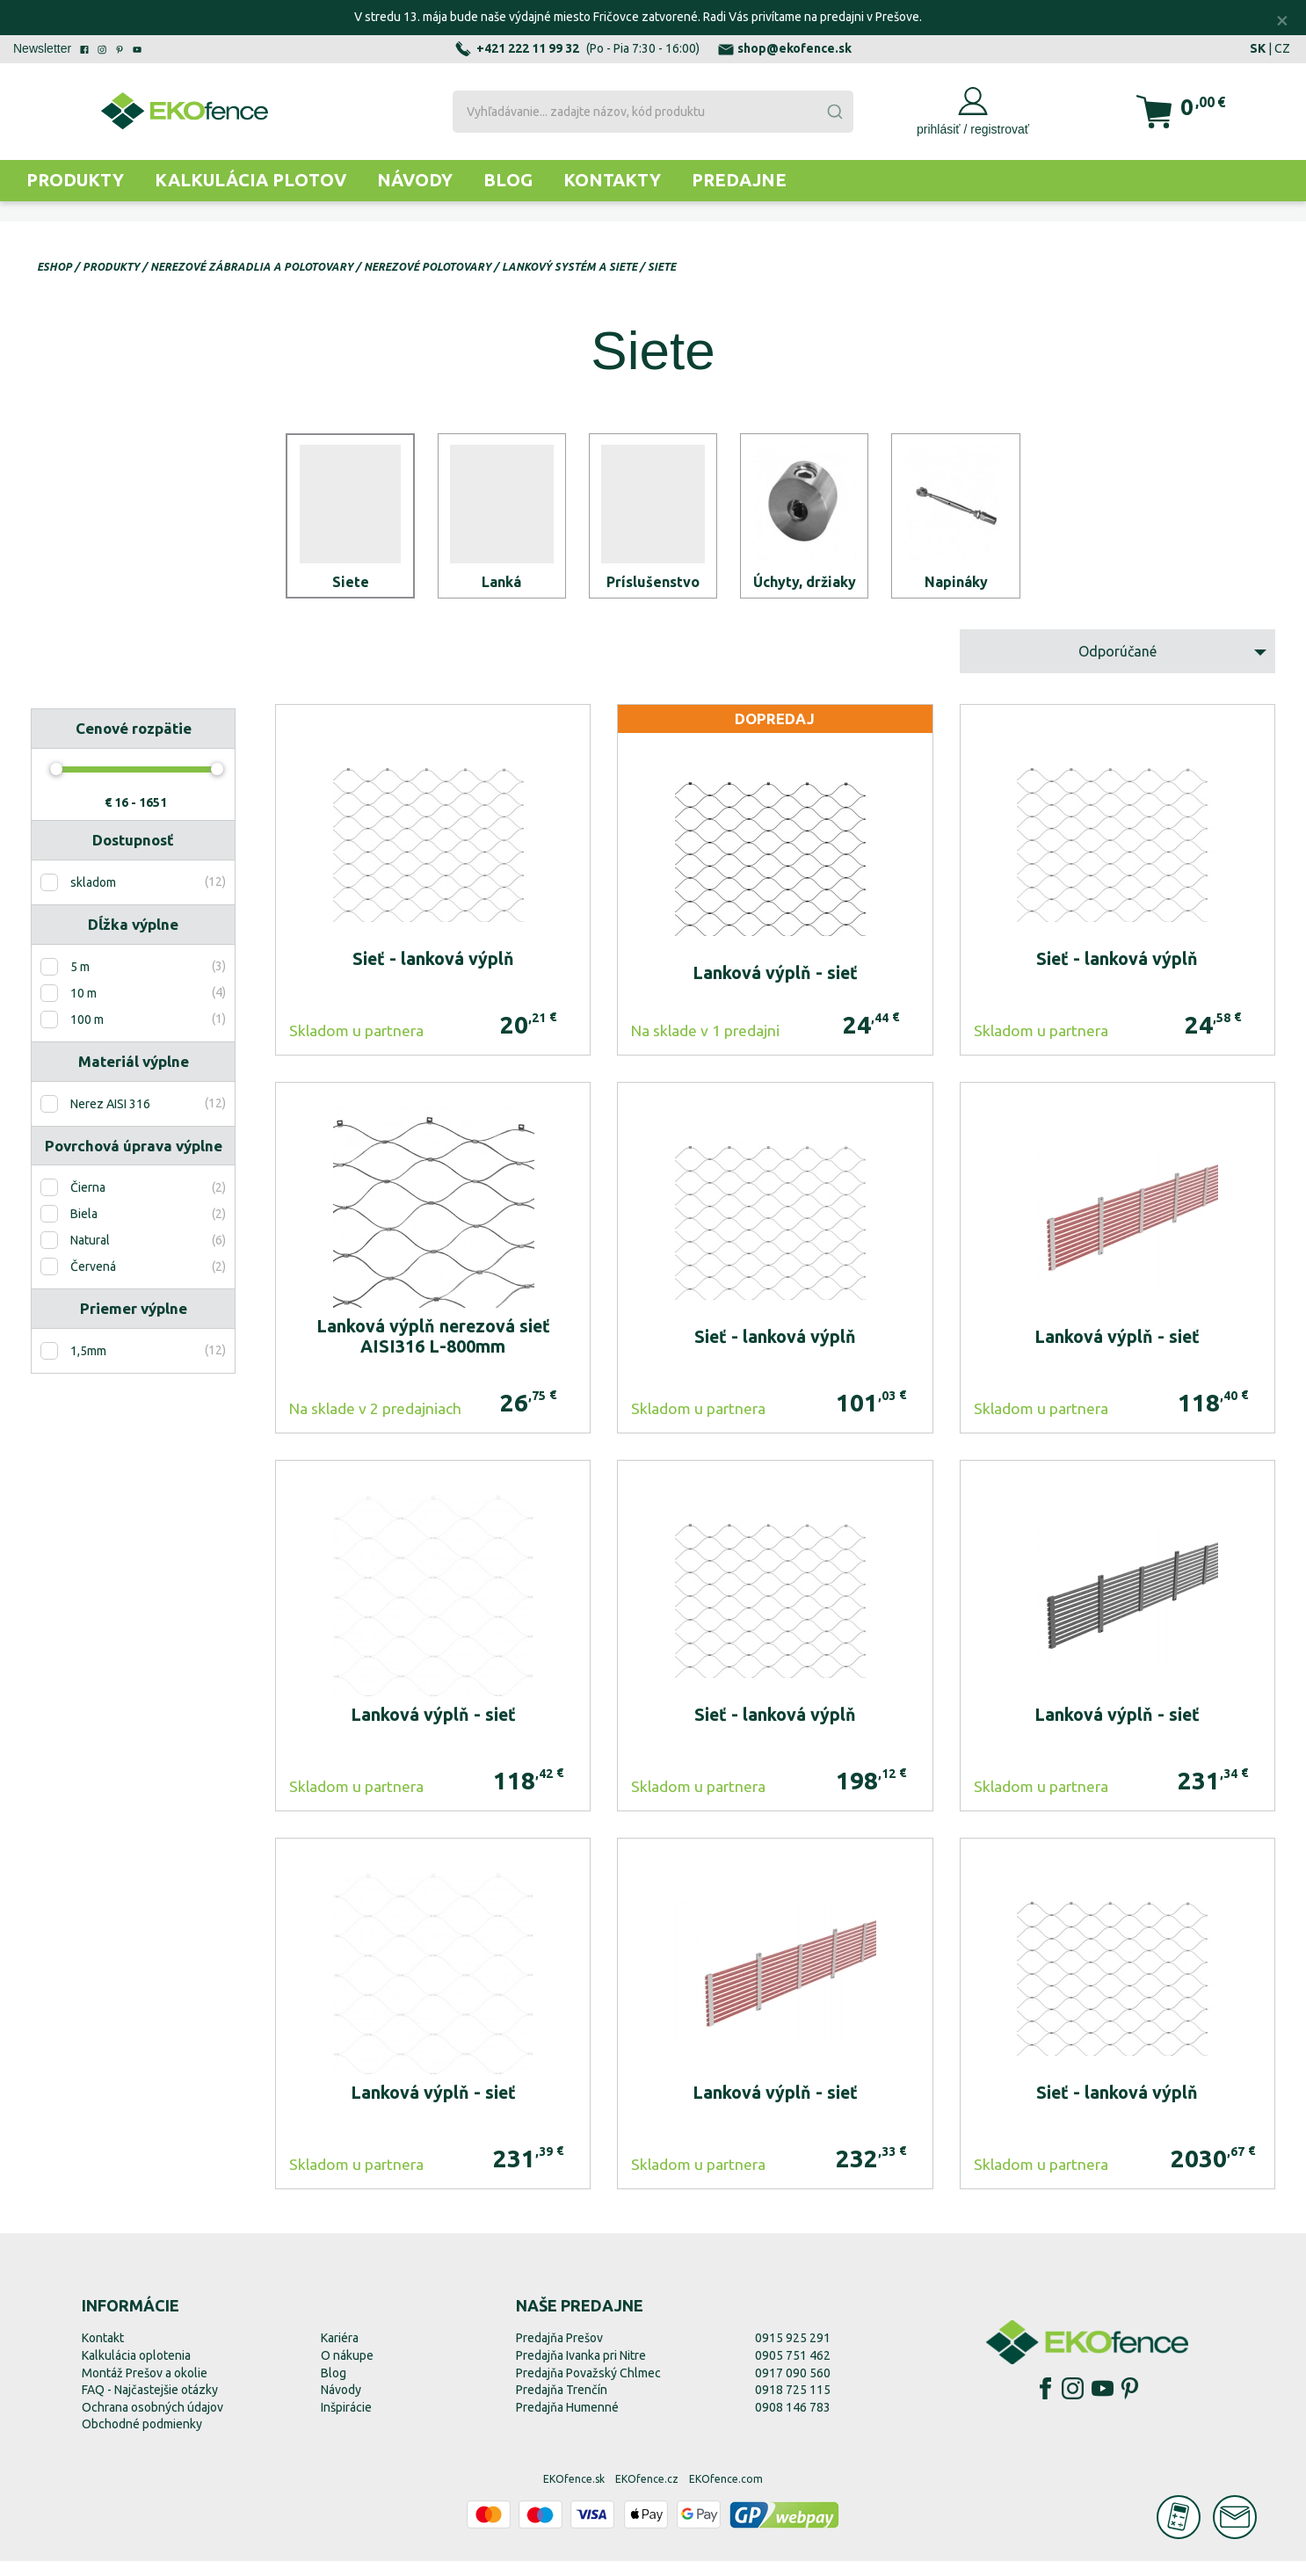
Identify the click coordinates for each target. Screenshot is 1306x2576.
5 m (80, 982)
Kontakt (103, 2354)
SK (1258, 48)
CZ (1282, 48)
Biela (84, 1230)
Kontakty (612, 180)
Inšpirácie (346, 2422)
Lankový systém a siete (569, 266)
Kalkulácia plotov (250, 180)
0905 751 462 (793, 2370)
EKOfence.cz (646, 2494)
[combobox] (653, 112)
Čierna (87, 1203)
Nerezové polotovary (427, 266)
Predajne (739, 180)
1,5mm (88, 1366)
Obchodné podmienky (142, 2440)
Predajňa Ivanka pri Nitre (581, 2370)
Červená (93, 1282)
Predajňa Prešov (559, 2354)
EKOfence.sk (574, 2494)
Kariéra (340, 2354)
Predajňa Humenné (567, 2422)
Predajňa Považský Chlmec (588, 2388)
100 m (87, 1034)
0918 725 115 (793, 2405)
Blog (508, 180)
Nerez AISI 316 (110, 1119)
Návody (415, 180)
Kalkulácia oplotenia (136, 2370)
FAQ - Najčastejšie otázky (150, 2405)
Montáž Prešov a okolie (144, 2388)
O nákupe (347, 2370)
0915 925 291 (793, 2354)
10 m (83, 1008)
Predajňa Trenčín (561, 2405)
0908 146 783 (793, 2422)
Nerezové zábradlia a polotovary (251, 266)
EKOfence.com (726, 2494)
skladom (93, 897)
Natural (90, 1256)
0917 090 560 (793, 2388)
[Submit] (834, 112)
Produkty (75, 180)
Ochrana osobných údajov (152, 2422)
